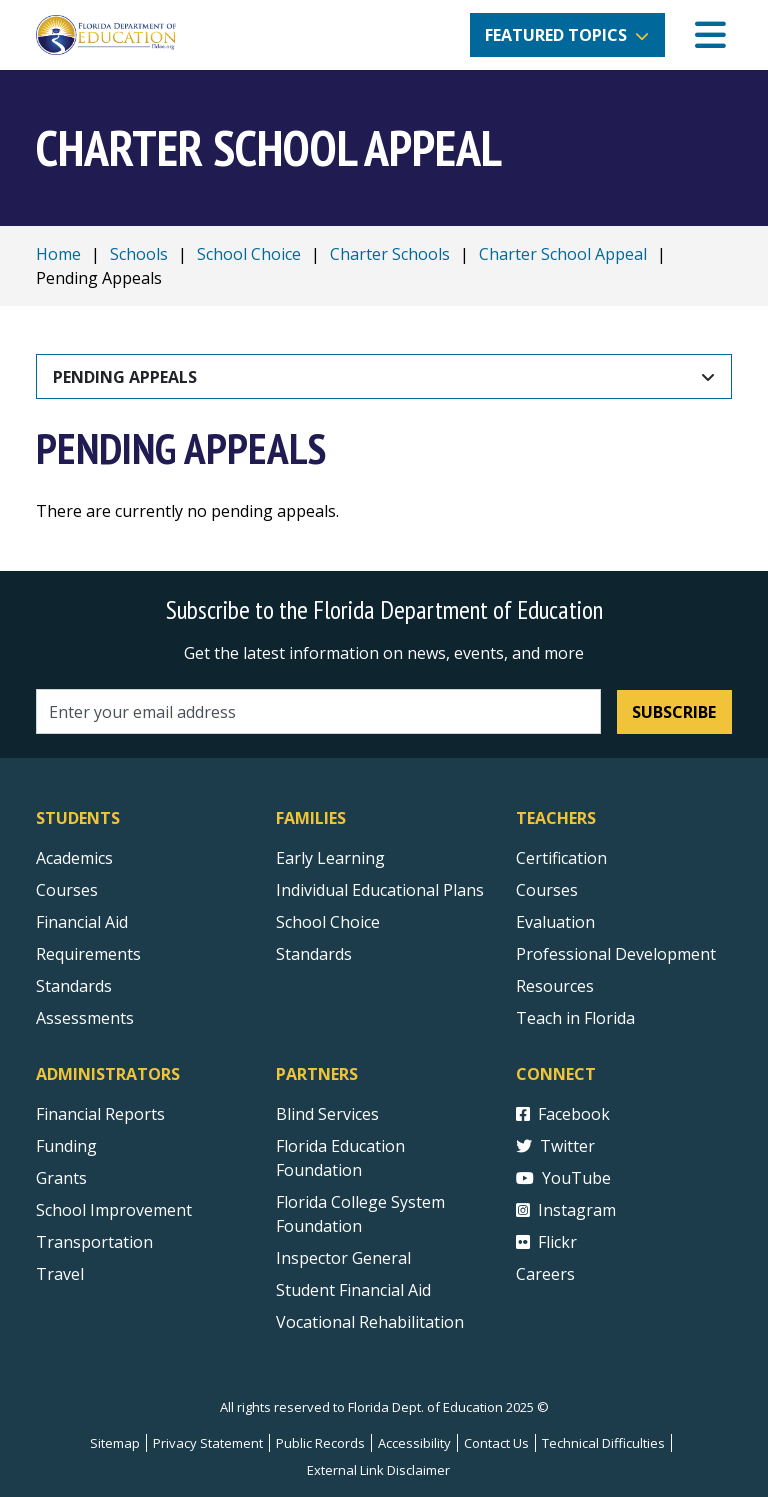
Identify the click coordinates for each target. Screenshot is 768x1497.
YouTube (563, 1178)
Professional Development (616, 954)
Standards (314, 954)
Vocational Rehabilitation (370, 1322)
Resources (555, 986)
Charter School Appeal (563, 254)
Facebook (563, 1114)
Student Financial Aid (353, 1290)
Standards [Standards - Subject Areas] (74, 986)
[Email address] (318, 711)
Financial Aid (82, 922)
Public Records (320, 1443)
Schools (139, 254)
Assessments (85, 1018)
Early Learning (330, 858)
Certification (561, 858)
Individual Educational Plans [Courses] (380, 890)
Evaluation (555, 922)
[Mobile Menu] (710, 35)
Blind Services (327, 1114)
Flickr (546, 1242)
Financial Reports (100, 1114)
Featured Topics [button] (556, 35)
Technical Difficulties (603, 1443)
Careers (545, 1274)
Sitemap (115, 1443)
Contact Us (496, 1443)
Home (58, 254)
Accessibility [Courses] (414, 1443)
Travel (60, 1274)
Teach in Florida (575, 1018)
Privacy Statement (208, 1443)
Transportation (94, 1242)
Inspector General (343, 1258)
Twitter (555, 1146)
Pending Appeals (125, 377)
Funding (66, 1146)
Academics (74, 858)
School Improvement (114, 1210)
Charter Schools (390, 254)
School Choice (249, 254)
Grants (61, 1178)
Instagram (566, 1210)
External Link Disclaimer (378, 1470)
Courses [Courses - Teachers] (547, 890)
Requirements (88, 954)
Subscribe (674, 712)
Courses (67, 890)
